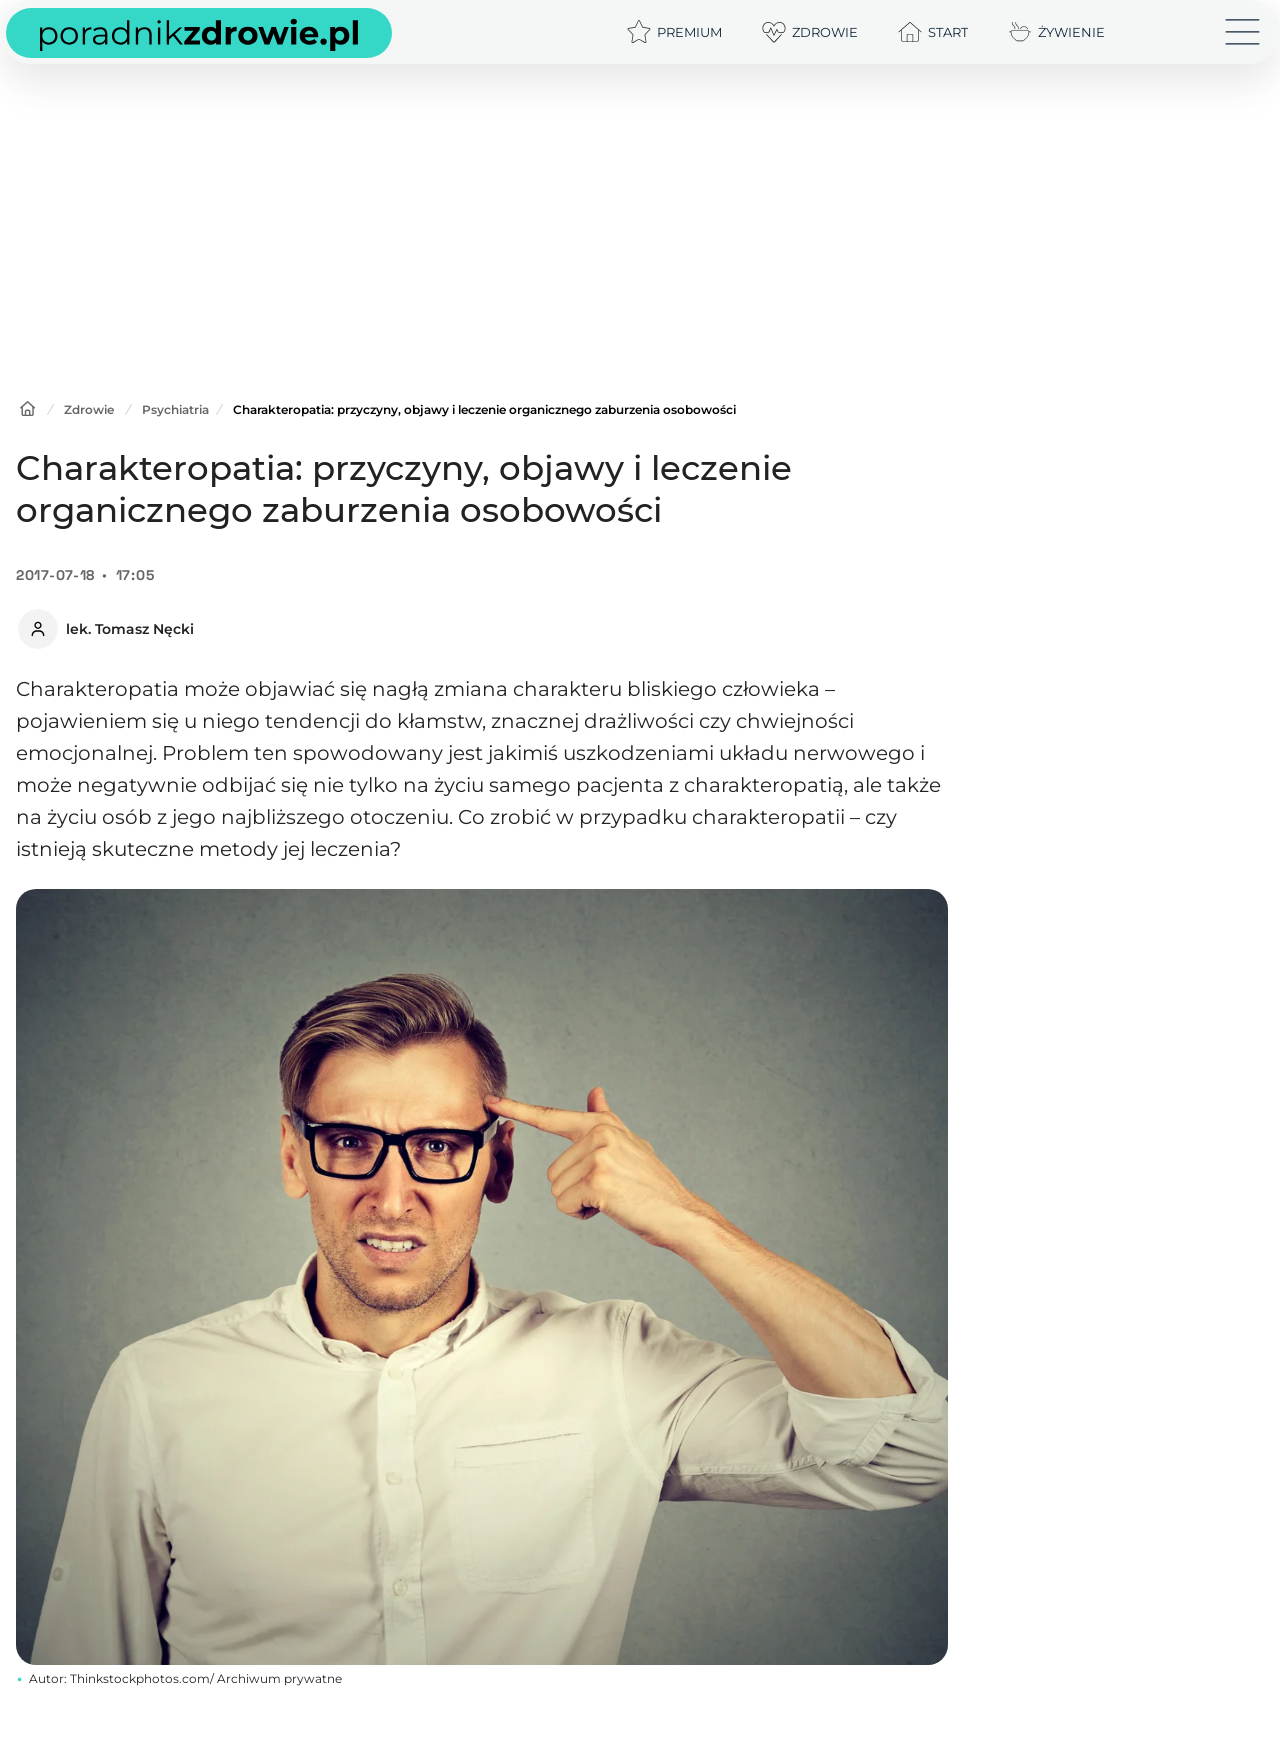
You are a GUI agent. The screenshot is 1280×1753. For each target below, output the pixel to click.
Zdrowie (89, 409)
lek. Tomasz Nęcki (130, 629)
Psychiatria (175, 409)
